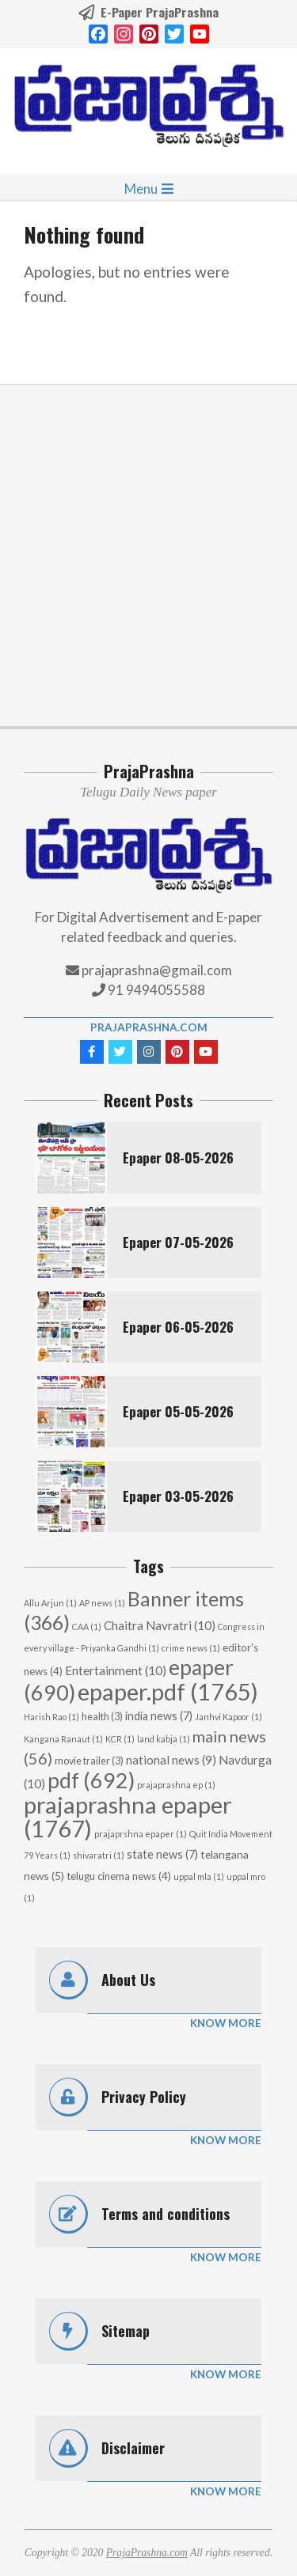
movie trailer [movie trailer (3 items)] (89, 1761)
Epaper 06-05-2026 (178, 1327)
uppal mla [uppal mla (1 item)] (198, 1876)
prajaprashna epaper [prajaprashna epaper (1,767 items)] (128, 1816)
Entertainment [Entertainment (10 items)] (115, 1670)
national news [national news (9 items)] (171, 1760)
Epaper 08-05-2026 (178, 1157)
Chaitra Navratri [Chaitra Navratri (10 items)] (159, 1625)
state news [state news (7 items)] (162, 1854)
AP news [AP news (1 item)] (102, 1603)
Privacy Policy (143, 2096)
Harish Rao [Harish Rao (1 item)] (51, 1717)
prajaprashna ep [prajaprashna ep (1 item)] (176, 1785)
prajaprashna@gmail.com (157, 970)
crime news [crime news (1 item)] (191, 1648)
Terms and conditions (165, 2213)
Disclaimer (133, 2447)
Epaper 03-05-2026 (178, 1496)
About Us (128, 1979)
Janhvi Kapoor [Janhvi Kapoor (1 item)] (228, 1717)
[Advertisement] (148, 555)
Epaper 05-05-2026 (178, 1411)
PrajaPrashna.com (149, 1027)
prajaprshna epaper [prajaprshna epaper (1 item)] (140, 1834)
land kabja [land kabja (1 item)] (163, 1739)
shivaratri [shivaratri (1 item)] (98, 1855)
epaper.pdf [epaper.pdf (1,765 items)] (168, 1691)
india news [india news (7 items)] (158, 1716)
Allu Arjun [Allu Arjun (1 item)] (50, 1603)
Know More (225, 2023)
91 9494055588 (155, 990)
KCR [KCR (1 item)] (120, 1739)
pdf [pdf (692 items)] (91, 1780)
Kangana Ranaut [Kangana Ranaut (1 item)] (63, 1739)
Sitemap (125, 2330)
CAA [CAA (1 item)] (86, 1626)
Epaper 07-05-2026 (178, 1242)
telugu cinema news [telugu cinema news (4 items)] (119, 1876)
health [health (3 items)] (102, 1717)
